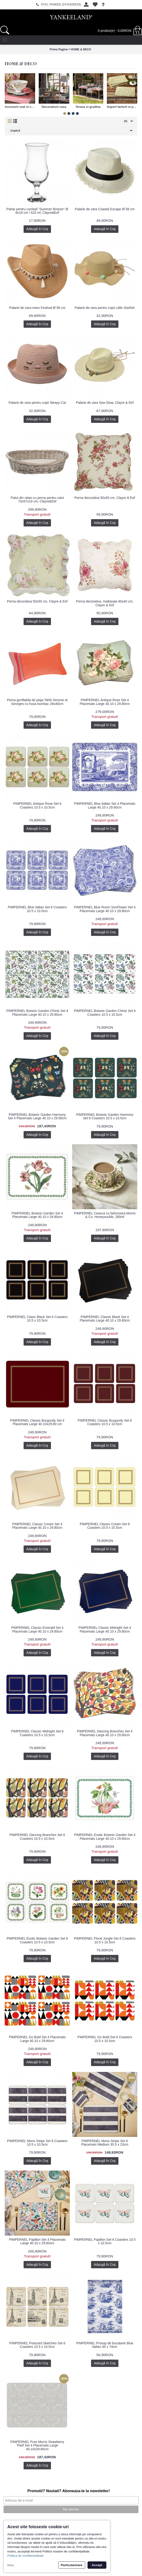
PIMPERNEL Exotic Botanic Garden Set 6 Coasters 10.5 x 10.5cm (37, 1940)
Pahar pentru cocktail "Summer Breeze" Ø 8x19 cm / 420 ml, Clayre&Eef (37, 210)
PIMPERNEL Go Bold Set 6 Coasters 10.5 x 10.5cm (104, 2038)
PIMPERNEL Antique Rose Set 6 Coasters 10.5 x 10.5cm (37, 805)
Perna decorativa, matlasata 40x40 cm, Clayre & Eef (105, 603)
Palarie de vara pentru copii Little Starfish (105, 308)
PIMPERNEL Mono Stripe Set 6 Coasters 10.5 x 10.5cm (37, 2142)
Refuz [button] (10, 2565)
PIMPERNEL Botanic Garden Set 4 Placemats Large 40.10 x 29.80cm (37, 1215)
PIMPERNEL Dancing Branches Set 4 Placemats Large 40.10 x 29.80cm (104, 1733)
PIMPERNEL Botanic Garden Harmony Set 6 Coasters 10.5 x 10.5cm (104, 1116)
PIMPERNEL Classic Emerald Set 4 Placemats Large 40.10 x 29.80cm (37, 1629)
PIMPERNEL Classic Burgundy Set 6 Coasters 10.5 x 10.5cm (105, 1422)
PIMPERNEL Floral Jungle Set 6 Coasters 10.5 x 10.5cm (105, 1940)
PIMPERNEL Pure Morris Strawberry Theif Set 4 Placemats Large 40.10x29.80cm (37, 2445)
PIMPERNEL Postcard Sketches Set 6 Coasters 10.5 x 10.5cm (37, 2345)
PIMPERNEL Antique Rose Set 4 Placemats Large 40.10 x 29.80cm (105, 701)
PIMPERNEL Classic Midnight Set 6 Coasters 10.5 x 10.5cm (37, 1733)
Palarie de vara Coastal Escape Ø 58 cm (105, 209)
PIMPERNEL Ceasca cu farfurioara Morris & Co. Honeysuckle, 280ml (105, 1215)
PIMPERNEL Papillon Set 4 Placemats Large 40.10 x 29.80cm (37, 2241)
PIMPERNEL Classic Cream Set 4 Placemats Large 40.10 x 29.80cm (37, 1525)
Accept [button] (97, 2565)
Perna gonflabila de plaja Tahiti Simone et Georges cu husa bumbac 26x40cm (37, 701)
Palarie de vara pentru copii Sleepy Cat (37, 402)
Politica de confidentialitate (25, 2555)
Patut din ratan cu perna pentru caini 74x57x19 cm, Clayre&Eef (37, 499)
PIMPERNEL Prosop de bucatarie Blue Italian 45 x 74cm (104, 2345)
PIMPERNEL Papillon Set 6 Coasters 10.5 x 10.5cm (105, 2241)
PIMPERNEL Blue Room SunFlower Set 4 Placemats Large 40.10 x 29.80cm (105, 909)
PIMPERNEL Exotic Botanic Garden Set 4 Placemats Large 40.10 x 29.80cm (104, 1836)
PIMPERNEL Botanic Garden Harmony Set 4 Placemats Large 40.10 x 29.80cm (37, 1116)
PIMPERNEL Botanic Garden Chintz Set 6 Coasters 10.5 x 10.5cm (105, 1012)
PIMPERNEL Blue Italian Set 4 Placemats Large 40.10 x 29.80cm (104, 805)
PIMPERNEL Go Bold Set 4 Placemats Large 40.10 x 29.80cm (37, 2038)
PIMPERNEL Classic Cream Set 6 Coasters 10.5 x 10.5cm (105, 1525)
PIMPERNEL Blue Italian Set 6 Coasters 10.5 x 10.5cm (37, 909)
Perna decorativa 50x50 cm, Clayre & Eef (105, 498)
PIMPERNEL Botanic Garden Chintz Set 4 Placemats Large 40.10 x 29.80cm (37, 1012)
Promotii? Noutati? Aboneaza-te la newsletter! (68, 2491)
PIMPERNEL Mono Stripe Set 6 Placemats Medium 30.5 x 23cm (104, 2142)
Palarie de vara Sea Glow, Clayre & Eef (105, 402)
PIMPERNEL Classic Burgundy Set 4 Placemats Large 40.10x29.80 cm (37, 1422)
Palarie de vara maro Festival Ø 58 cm (37, 308)
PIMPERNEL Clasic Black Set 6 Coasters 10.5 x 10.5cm (37, 1318)
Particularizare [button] (72, 2565)
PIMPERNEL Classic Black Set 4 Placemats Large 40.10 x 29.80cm (105, 1318)
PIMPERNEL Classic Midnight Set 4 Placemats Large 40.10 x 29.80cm (105, 1629)
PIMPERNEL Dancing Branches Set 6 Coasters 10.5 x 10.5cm (37, 1836)
